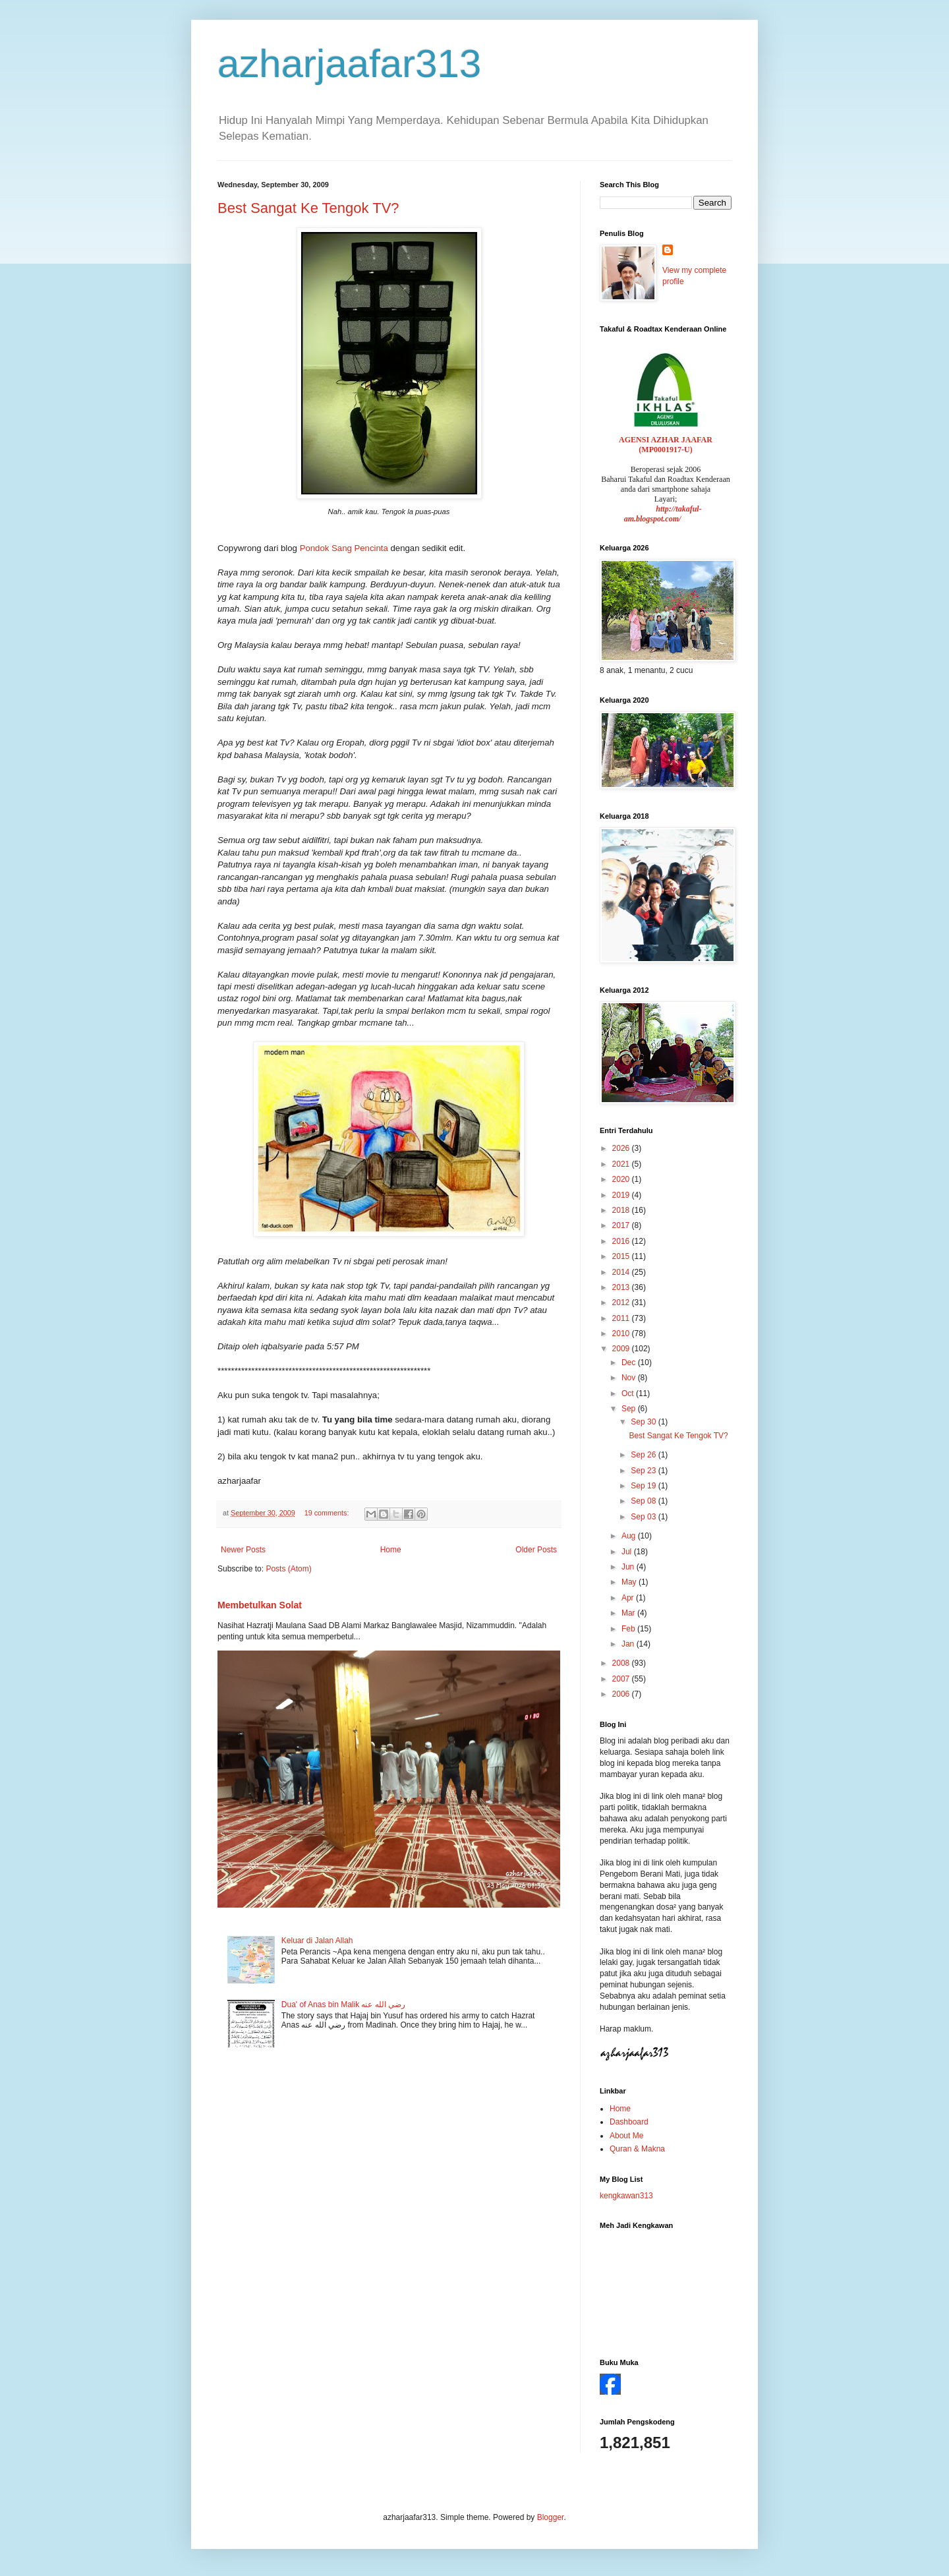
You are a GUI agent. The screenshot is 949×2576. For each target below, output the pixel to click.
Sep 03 (644, 1516)
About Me (626, 2135)
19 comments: (327, 1513)
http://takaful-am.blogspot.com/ (663, 513)
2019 (622, 1195)
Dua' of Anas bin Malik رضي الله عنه (343, 2004)
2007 (622, 1678)
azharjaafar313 (349, 64)
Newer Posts (243, 1549)
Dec (629, 1362)
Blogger (550, 2517)
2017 (622, 1225)
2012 (622, 1302)
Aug (629, 1535)
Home (390, 1549)
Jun (629, 1566)
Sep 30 (644, 1421)
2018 (622, 1210)
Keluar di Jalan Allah (317, 1940)
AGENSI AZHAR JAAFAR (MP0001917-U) (665, 444)
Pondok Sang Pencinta (344, 548)
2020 (622, 1179)
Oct (628, 1393)
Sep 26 (644, 1454)
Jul (627, 1551)
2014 (622, 1272)
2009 (622, 1348)
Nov (629, 1377)
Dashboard (629, 2121)
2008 (622, 1663)
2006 (622, 1694)
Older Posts (536, 1549)
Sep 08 (644, 1501)
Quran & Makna (637, 2148)
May (630, 1582)
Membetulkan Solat (259, 1605)
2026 (622, 1148)
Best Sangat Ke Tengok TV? (308, 208)
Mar (629, 1613)
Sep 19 (644, 1485)
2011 (622, 1318)
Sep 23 (644, 1470)
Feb (629, 1628)
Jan (629, 1644)
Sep (629, 1408)
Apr (628, 1597)
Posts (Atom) (288, 1568)
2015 (622, 1256)
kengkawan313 (626, 2195)
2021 (622, 1164)
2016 (622, 1241)
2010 (622, 1333)
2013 (622, 1287)
